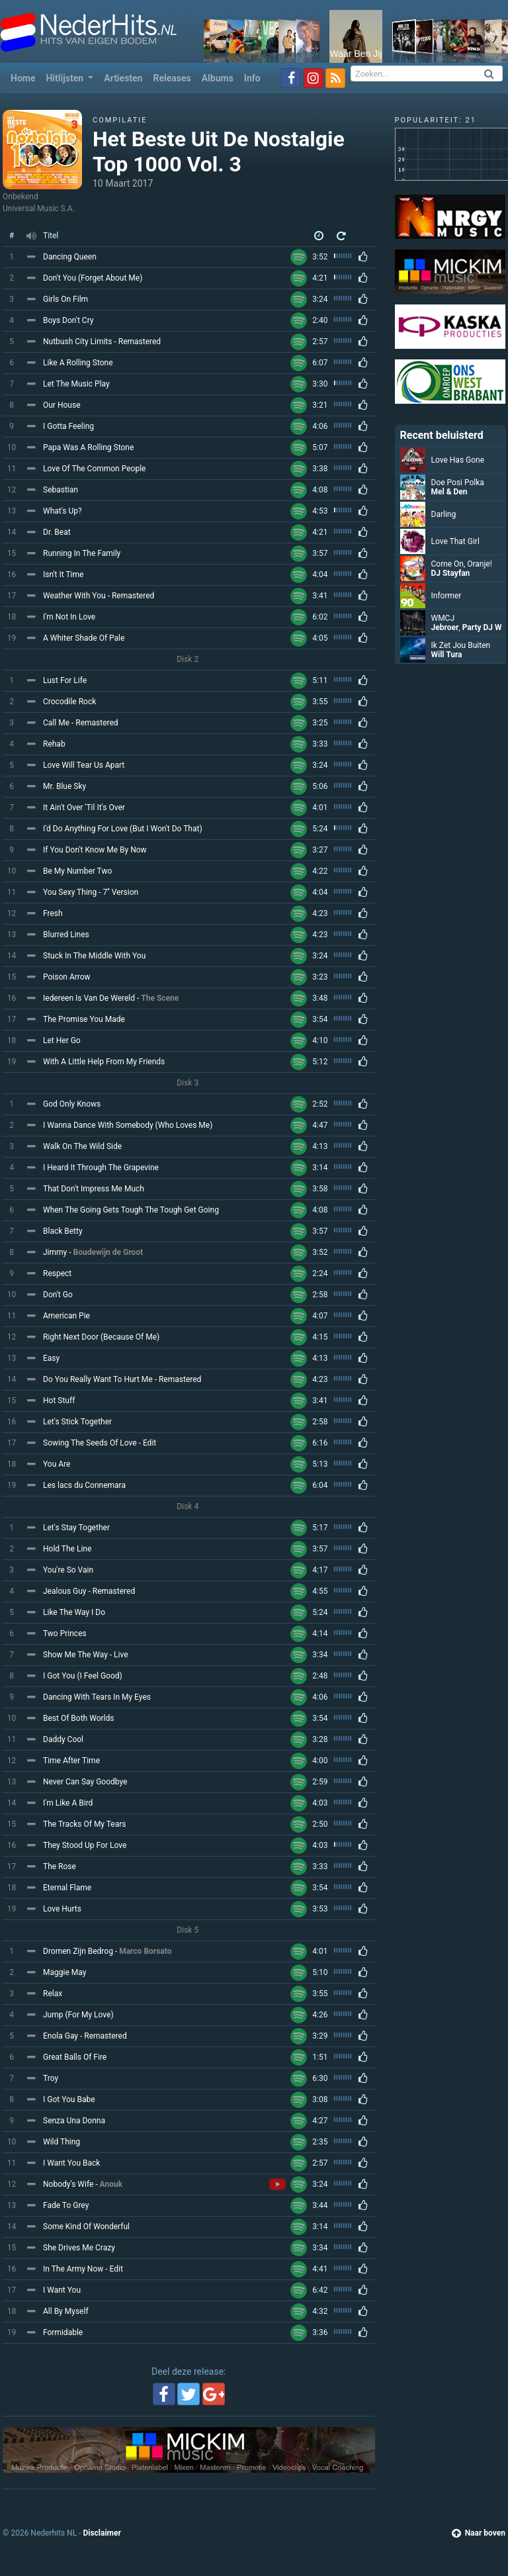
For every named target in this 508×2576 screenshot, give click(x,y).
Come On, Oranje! (461, 564)
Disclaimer (101, 2533)
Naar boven (478, 2533)
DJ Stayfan (450, 573)
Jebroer (445, 627)
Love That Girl (455, 541)
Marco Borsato (145, 1951)
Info (252, 78)
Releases (171, 78)
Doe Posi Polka (457, 482)
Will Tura (446, 654)
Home (25, 77)
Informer (446, 595)
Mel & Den (449, 491)
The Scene (160, 998)
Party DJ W (482, 627)
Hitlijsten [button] (65, 78)
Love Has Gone (458, 460)
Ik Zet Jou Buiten (461, 645)
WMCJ (443, 618)
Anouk (111, 2184)
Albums (217, 78)
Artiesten (123, 78)
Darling (443, 514)
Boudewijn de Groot (108, 1252)
